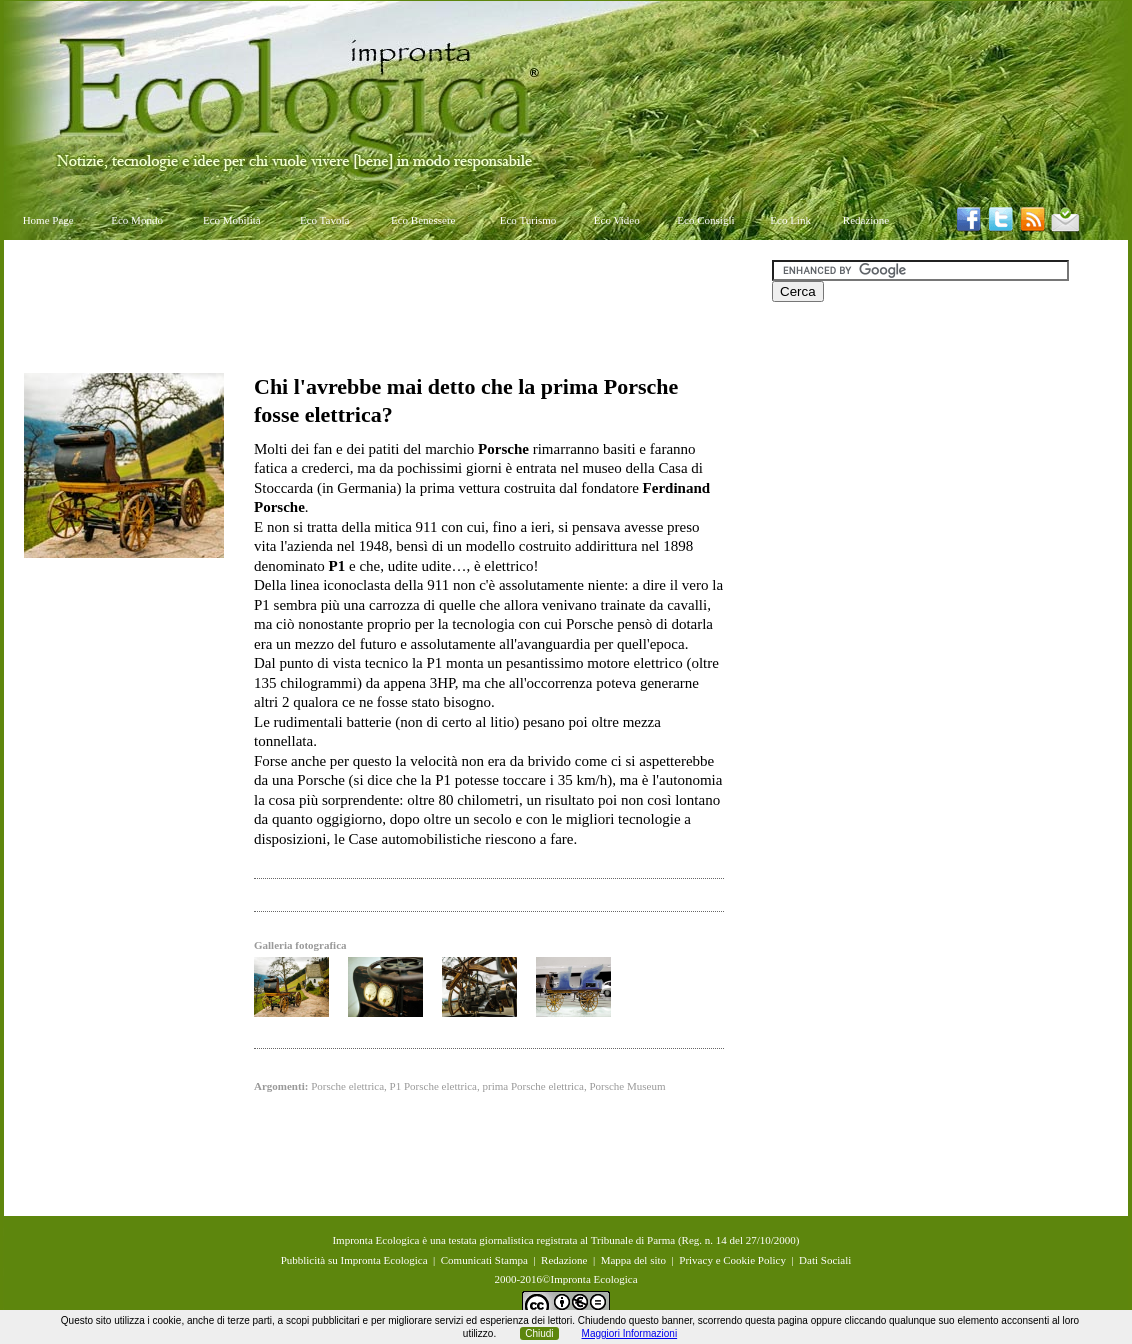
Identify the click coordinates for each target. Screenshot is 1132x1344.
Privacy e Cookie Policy (732, 1260)
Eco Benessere (423, 220)
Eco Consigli (705, 220)
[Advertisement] (388, 305)
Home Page (48, 220)
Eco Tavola (324, 220)
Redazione (866, 220)
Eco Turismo (528, 220)
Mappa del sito (633, 1260)
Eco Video (617, 220)
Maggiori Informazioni (630, 1333)
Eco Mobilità (232, 220)
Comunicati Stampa (484, 1260)
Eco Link (790, 220)
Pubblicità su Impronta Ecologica (354, 1260)
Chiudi (539, 1333)
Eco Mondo (137, 220)
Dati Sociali (825, 1260)
